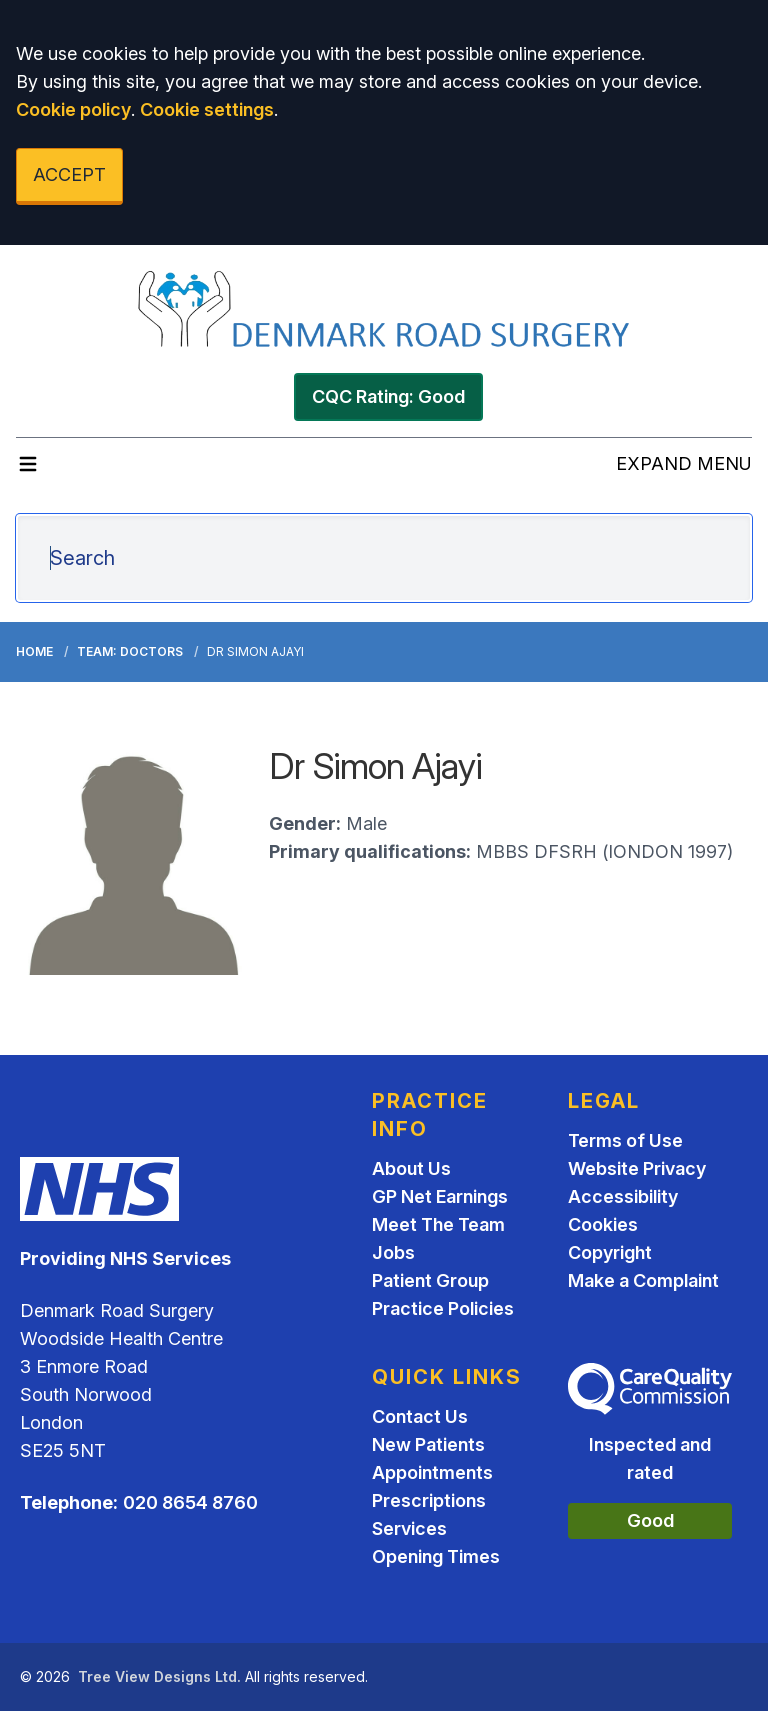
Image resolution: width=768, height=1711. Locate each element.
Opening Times (436, 1556)
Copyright (610, 1252)
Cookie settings (207, 109)
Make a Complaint (643, 1280)
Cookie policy (73, 109)
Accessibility (623, 1196)
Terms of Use (625, 1140)
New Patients (428, 1444)
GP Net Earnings (440, 1196)
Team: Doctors (130, 651)
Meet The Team (438, 1224)
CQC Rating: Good (388, 396)
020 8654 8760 (190, 1502)
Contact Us (420, 1416)
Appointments (432, 1472)
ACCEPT (69, 174)
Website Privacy (637, 1168)
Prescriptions (429, 1500)
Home (34, 651)
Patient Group (430, 1280)
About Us (411, 1168)
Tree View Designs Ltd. (159, 1676)
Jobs (393, 1252)
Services (409, 1528)
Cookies (603, 1224)
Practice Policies (443, 1308)
